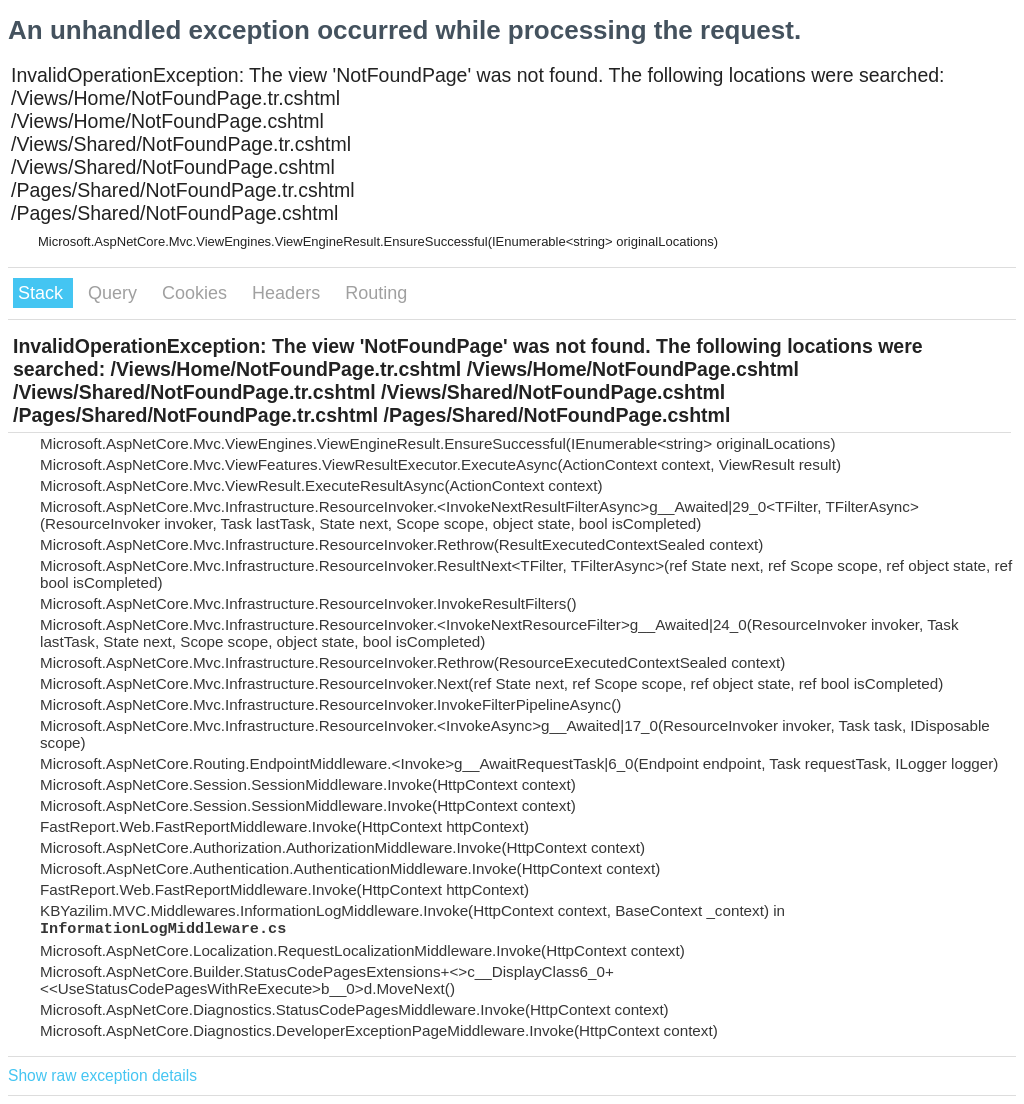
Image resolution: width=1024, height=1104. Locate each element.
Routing (376, 293)
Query (115, 293)
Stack (43, 293)
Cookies (197, 293)
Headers (288, 293)
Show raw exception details (102, 1075)
